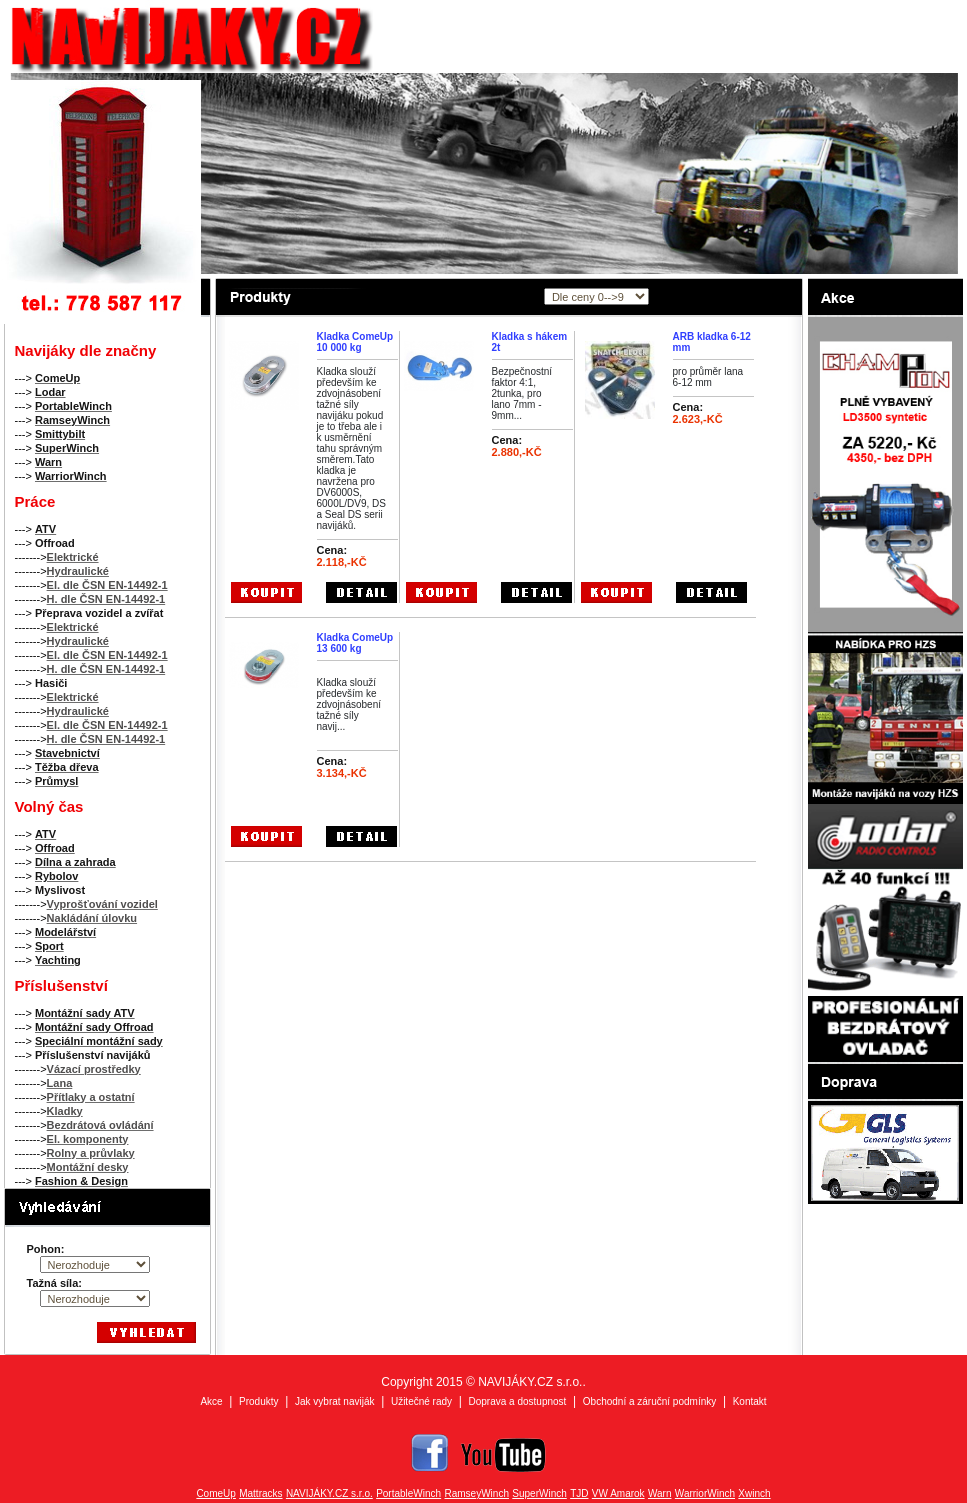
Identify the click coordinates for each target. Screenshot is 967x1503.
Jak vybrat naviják (334, 1401)
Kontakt (750, 1401)
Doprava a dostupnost (518, 1401)
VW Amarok (618, 1493)
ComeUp (215, 1493)
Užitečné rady (421, 1401)
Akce (211, 1401)
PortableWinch (408, 1493)
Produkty (258, 1401)
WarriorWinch (705, 1493)
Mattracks (260, 1493)
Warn (660, 1493)
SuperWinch (539, 1493)
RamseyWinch (477, 1493)
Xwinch (754, 1493)
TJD (579, 1493)
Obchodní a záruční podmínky (649, 1401)
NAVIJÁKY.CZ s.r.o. (329, 1493)
